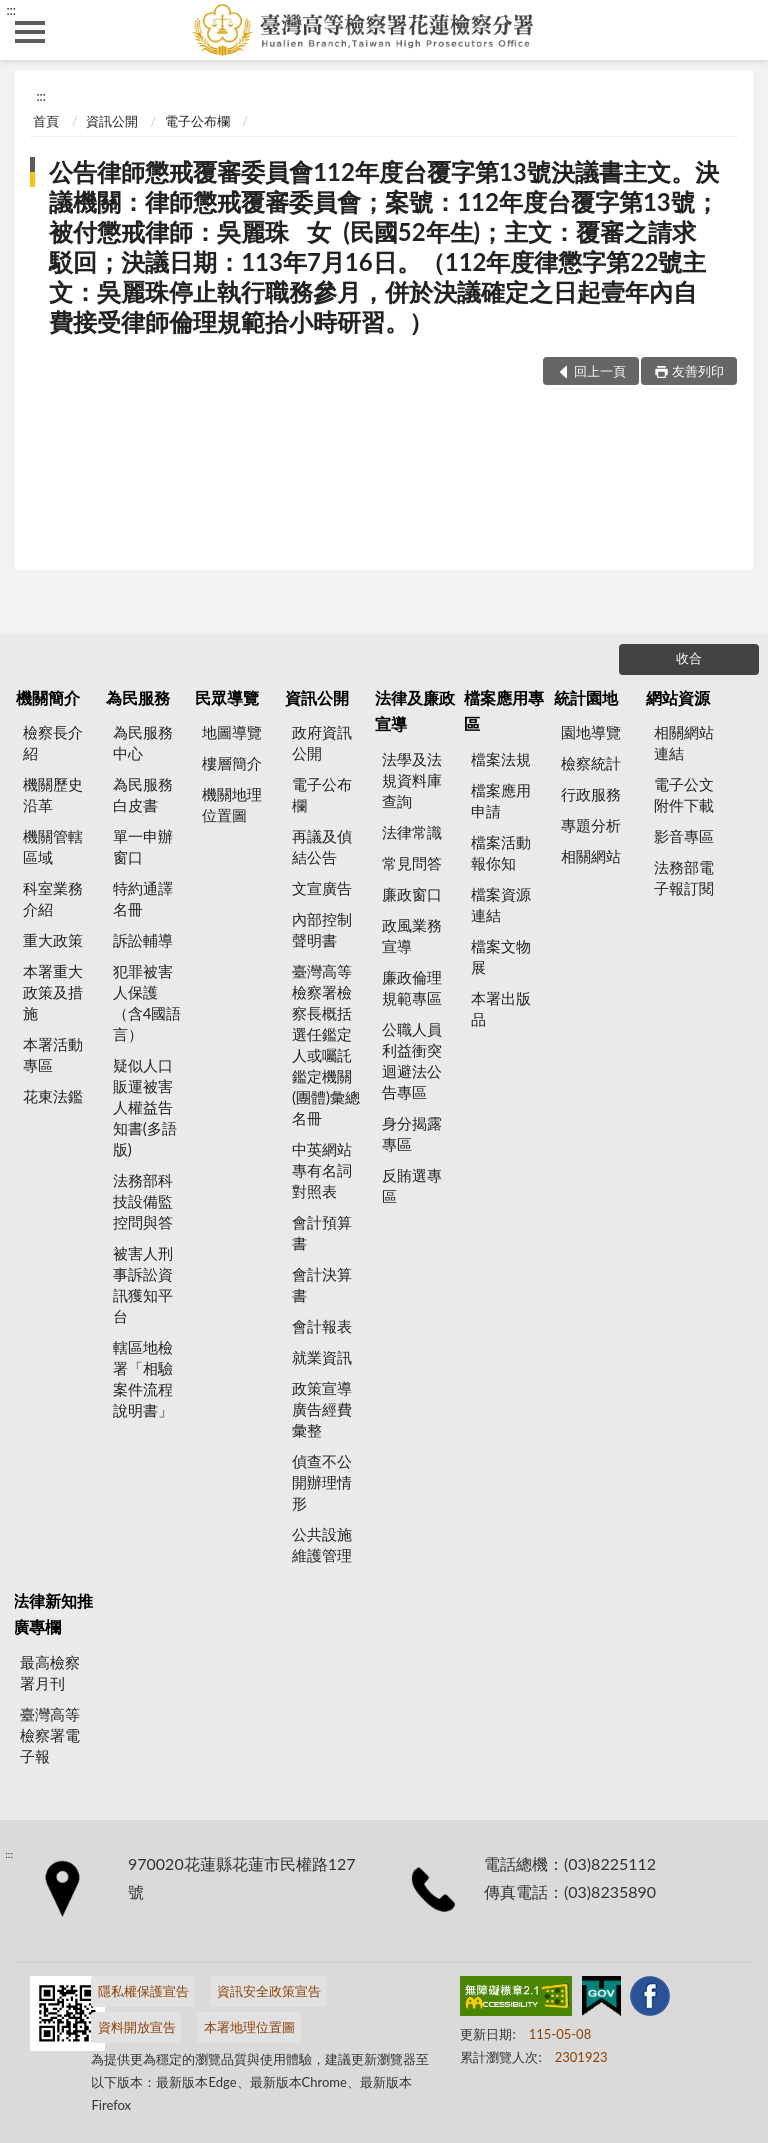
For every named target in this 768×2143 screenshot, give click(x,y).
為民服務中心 (143, 742)
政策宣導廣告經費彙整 (322, 1409)
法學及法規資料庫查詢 (412, 780)
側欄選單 (30, 32)
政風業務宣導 (412, 935)
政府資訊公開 (322, 742)
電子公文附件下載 (684, 794)
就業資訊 (322, 1357)
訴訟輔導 (143, 940)
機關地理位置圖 (232, 804)
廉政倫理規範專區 (412, 987)
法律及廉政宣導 (415, 710)
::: (11, 10)
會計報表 (322, 1326)
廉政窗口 (412, 894)
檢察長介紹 (53, 742)
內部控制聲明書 (322, 929)
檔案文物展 (501, 956)
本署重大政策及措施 (53, 992)
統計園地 (586, 697)
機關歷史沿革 (53, 794)
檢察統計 (591, 763)
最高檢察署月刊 (50, 1672)
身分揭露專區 (412, 1133)
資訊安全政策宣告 (269, 1991)
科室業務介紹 (53, 898)
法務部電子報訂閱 (684, 877)
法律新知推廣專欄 (53, 1613)
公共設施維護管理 (322, 1544)
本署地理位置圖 (249, 2027)
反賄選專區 (412, 1185)
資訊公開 (112, 121)
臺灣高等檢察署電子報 (50, 1735)
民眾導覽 (227, 697)
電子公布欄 (197, 121)
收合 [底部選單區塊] (689, 658)
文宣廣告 (322, 888)
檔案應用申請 (501, 800)
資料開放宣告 (137, 2027)
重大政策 (53, 940)
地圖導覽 (232, 732)
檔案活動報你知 (501, 852)
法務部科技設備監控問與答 (143, 1201)
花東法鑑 (53, 1096)
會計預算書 (322, 1232)
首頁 (46, 121)
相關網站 (591, 856)
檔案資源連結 (501, 904)
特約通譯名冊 (143, 898)
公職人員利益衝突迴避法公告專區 (412, 1060)
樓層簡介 (232, 763)
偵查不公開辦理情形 (322, 1482)
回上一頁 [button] (600, 371)
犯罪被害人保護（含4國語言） (147, 1002)
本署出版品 (501, 1008)
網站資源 (678, 697)
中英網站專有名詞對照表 (322, 1170)
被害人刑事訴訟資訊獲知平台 (143, 1284)
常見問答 (412, 863)
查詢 (738, 30)
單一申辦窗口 (143, 846)
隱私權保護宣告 (143, 1991)
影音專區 (684, 836)
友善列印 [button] (698, 371)
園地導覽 (591, 732)
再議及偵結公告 (322, 846)
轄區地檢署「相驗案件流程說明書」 (143, 1378)
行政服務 (591, 794)
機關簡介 (48, 697)
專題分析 (591, 825)
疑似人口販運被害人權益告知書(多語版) (145, 1107)
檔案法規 (501, 759)
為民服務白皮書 (143, 794)
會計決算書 (322, 1284)
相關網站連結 (684, 742)
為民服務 (138, 697)
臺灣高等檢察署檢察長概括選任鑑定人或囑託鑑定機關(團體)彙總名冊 (326, 1044)
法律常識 (412, 832)
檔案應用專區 (504, 710)
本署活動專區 (53, 1054)
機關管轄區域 (53, 846)
